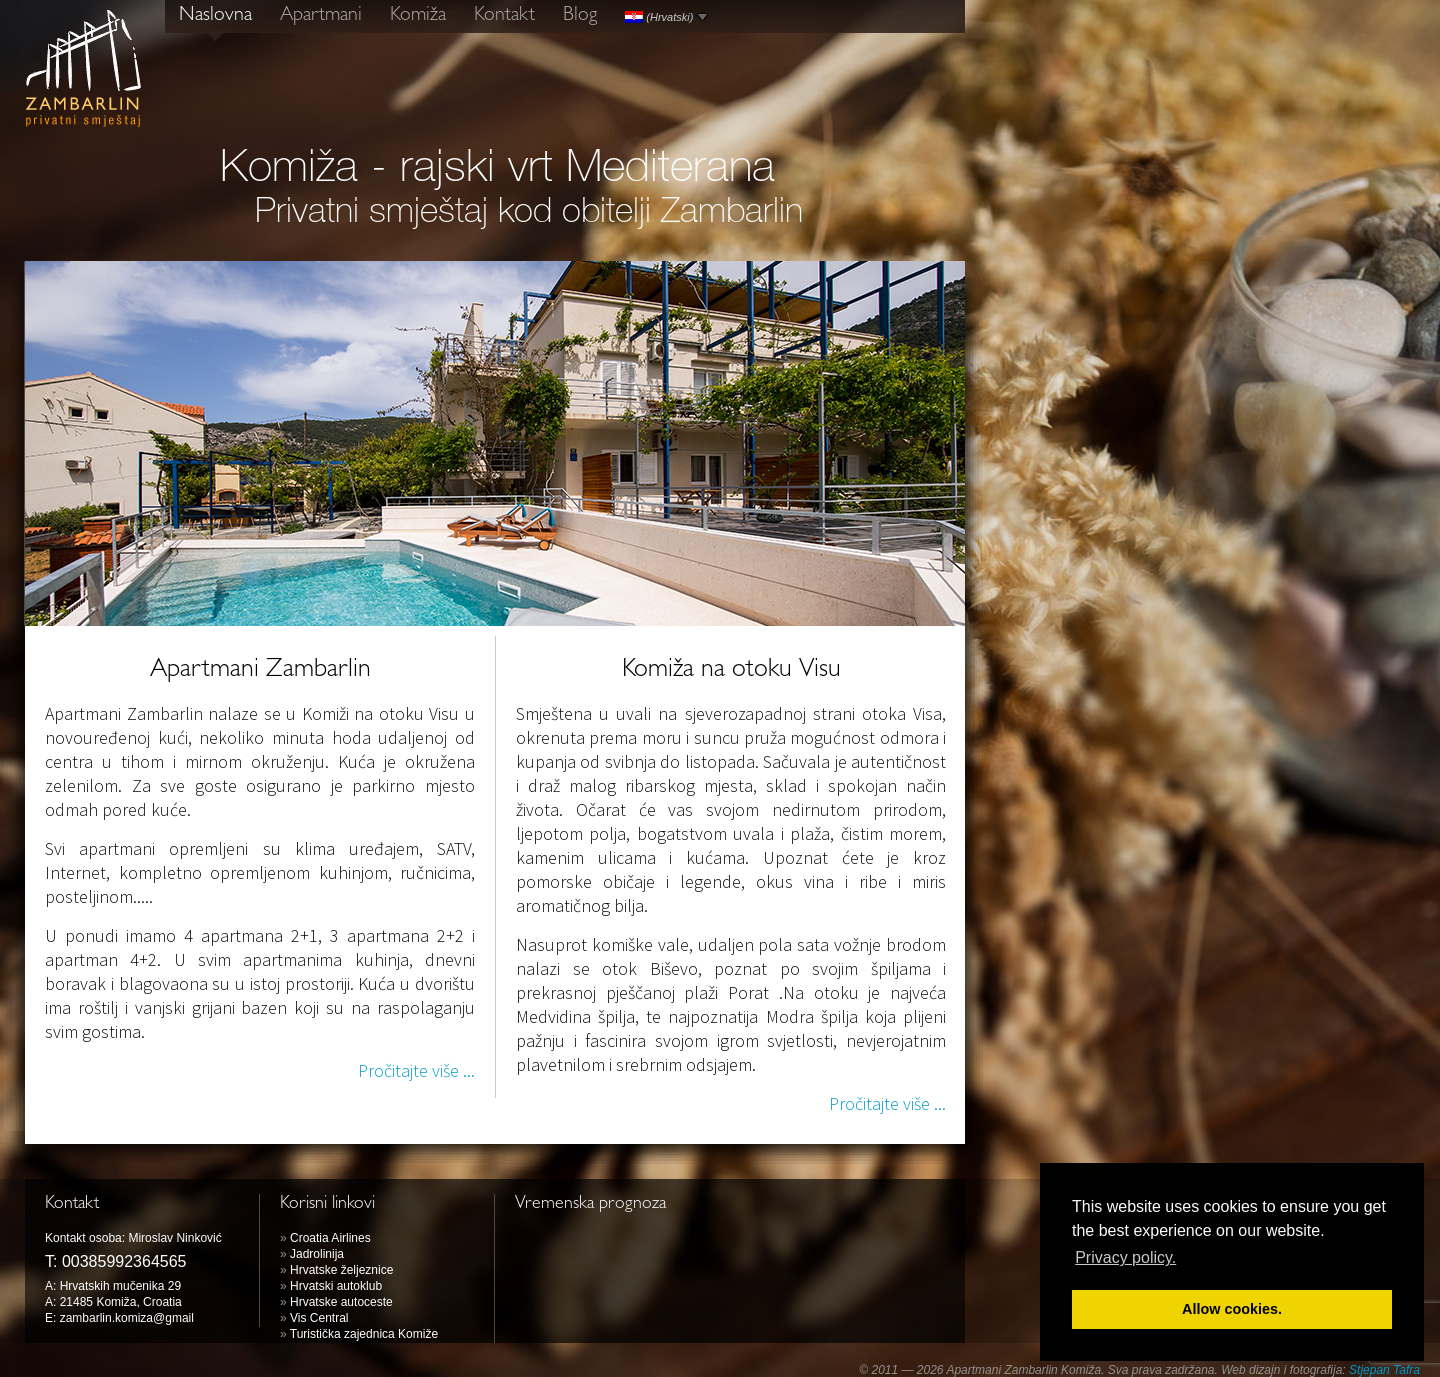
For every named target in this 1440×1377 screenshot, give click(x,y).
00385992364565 (124, 1261)
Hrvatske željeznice (341, 1270)
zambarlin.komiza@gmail (127, 1318)
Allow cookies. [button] (1232, 1309)
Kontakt (504, 16)
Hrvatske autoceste (341, 1302)
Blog (580, 16)
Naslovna (215, 16)
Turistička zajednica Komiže (364, 1334)
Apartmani (321, 16)
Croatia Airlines (330, 1238)
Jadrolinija (317, 1254)
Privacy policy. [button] (1125, 1257)
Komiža (418, 16)
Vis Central (319, 1318)
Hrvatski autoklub (336, 1286)
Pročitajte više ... (416, 1070)
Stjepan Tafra (1384, 1370)
